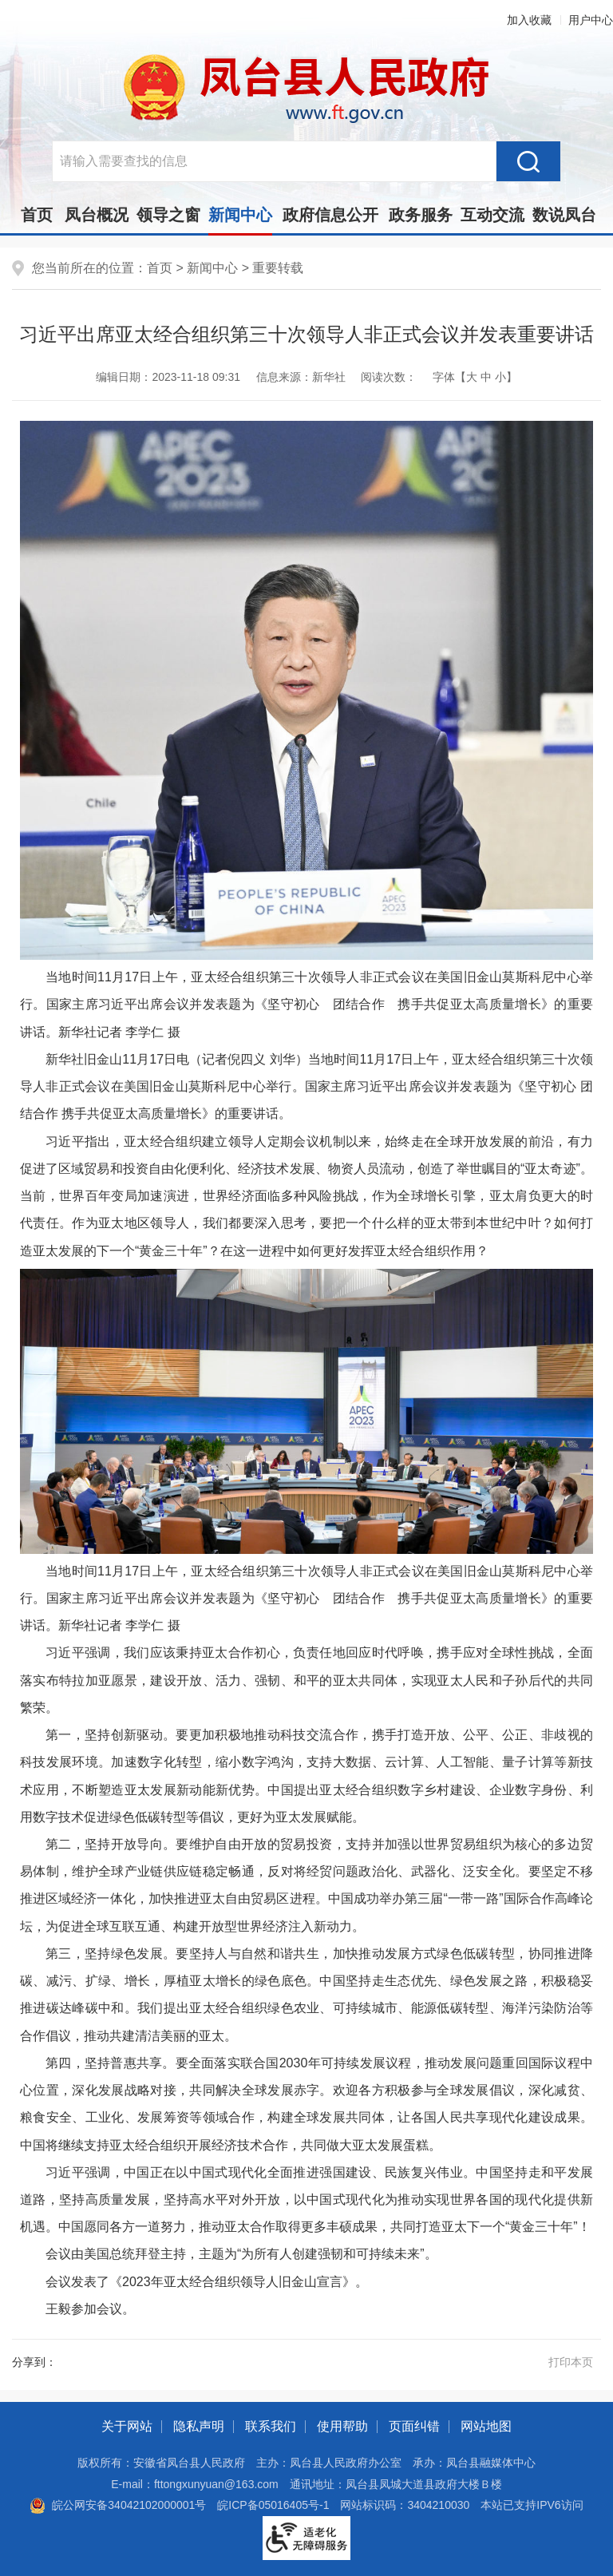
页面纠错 (414, 2426)
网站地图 (486, 2426)
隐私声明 (198, 2426)
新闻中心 (240, 219)
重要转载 (277, 268)
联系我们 (270, 2426)
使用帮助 (342, 2426)
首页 (37, 215)
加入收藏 (529, 20)
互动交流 (492, 215)
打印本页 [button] (570, 2362)
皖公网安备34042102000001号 (118, 2505)
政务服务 (421, 215)
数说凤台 (564, 215)
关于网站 (126, 2426)
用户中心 (590, 20)
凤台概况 (97, 215)
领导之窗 (168, 215)
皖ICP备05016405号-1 (273, 2505)
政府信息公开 (330, 215)
